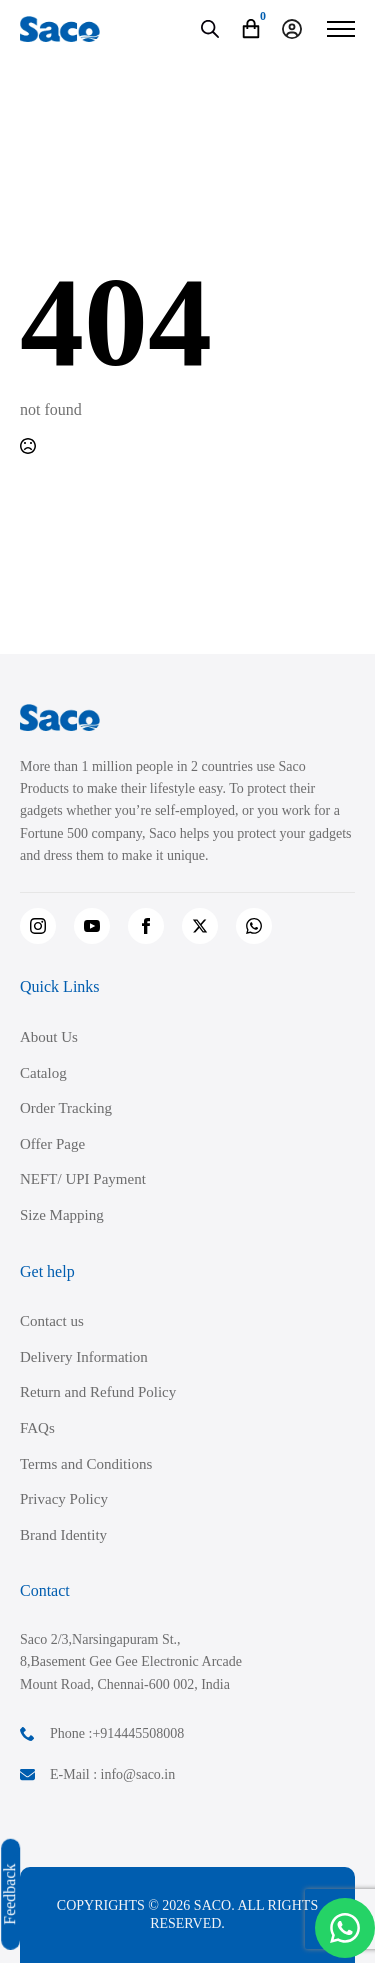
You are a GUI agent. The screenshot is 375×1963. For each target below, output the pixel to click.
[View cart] (251, 29)
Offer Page (52, 1144)
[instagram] (38, 926)
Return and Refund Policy (98, 1392)
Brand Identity (63, 1535)
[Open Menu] (341, 29)
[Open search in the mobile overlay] (210, 29)
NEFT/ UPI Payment (83, 1179)
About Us (49, 1037)
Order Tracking (66, 1108)
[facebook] (146, 926)
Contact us (52, 1321)
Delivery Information (84, 1357)
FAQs (37, 1428)
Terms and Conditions (86, 1464)
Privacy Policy (64, 1499)
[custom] (254, 926)
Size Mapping (62, 1215)
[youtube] (92, 926)
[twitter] (200, 926)
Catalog (43, 1073)
